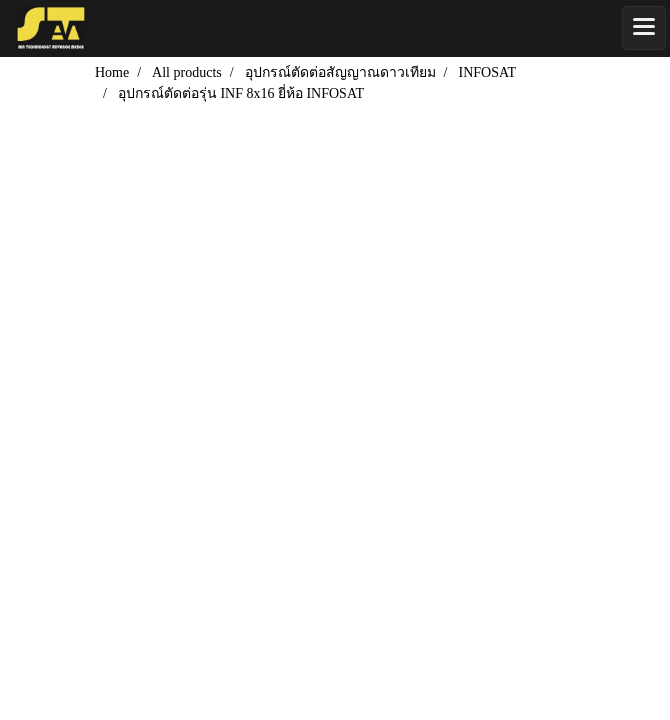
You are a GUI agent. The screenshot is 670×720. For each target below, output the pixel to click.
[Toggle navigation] (644, 28)
